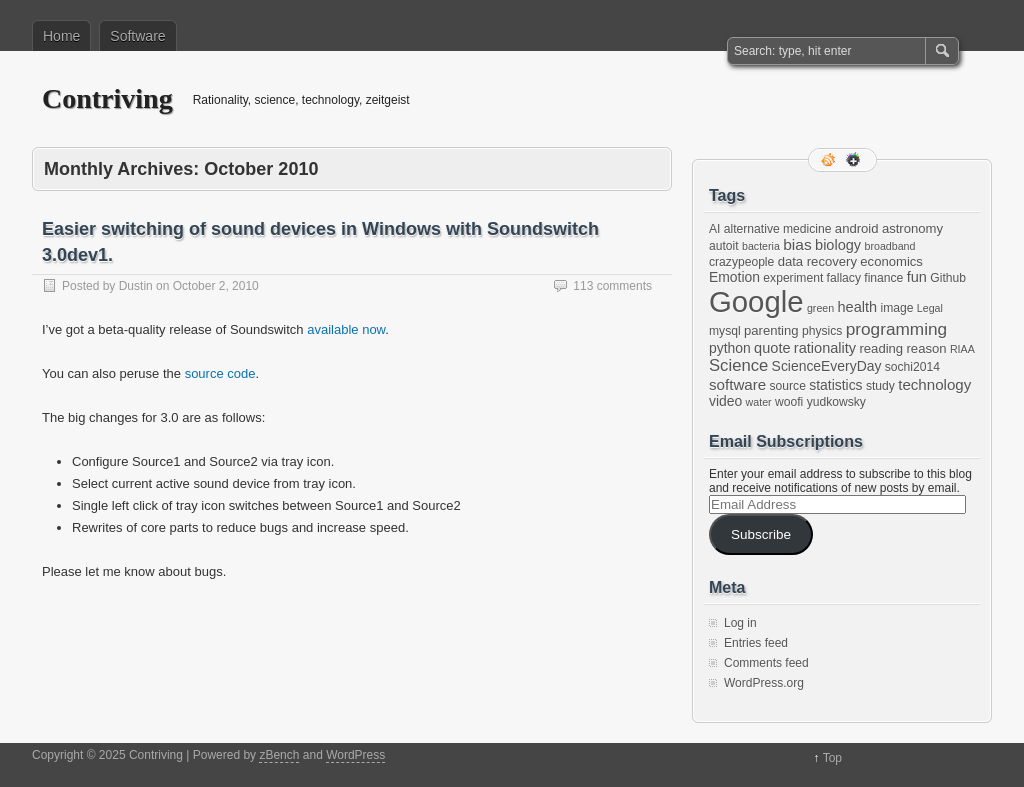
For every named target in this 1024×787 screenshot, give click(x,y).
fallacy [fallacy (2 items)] (844, 278)
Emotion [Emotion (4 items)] (734, 277)
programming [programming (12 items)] (897, 329)
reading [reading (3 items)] (881, 348)
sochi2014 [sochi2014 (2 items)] (912, 367)
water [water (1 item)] (759, 402)
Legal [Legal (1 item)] (930, 308)
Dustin (136, 286)
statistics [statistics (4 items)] (835, 385)
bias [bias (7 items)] (797, 244)
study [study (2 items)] (880, 386)
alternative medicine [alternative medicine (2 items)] (778, 229)
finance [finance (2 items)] (883, 278)
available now (346, 329)
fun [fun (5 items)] (917, 277)
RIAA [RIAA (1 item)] (962, 349)
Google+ (855, 160)
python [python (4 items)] (730, 348)
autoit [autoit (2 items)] (724, 246)
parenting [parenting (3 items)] (771, 330)
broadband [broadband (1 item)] (890, 246)
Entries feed (756, 643)
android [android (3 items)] (857, 228)
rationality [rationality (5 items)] (825, 348)
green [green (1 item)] (820, 308)
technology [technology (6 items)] (934, 384)
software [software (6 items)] (737, 384)
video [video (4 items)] (725, 401)
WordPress (355, 755)
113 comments (612, 286)
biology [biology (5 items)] (838, 245)
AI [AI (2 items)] (714, 229)
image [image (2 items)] (897, 308)
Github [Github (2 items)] (948, 278)
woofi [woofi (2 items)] (789, 402)
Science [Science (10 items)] (738, 365)
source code (220, 373)
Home (61, 36)
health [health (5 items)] (858, 307)
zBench (279, 755)
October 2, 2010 (216, 286)
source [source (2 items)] (788, 386)
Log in (740, 623)
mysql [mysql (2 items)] (725, 331)
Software (137, 36)
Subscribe (761, 534)
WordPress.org (764, 683)
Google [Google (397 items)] (756, 301)
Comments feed (766, 663)
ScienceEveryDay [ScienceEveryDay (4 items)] (827, 366)
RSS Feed (830, 160)
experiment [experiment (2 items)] (793, 278)
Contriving (107, 98)
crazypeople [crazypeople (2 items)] (741, 262)
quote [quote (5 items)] (772, 348)
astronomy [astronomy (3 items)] (912, 228)
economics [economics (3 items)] (891, 261)
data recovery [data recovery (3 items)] (817, 261)
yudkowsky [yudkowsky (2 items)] (836, 402)
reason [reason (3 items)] (927, 348)
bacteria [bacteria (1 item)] (761, 246)
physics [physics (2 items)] (822, 331)
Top (832, 758)
